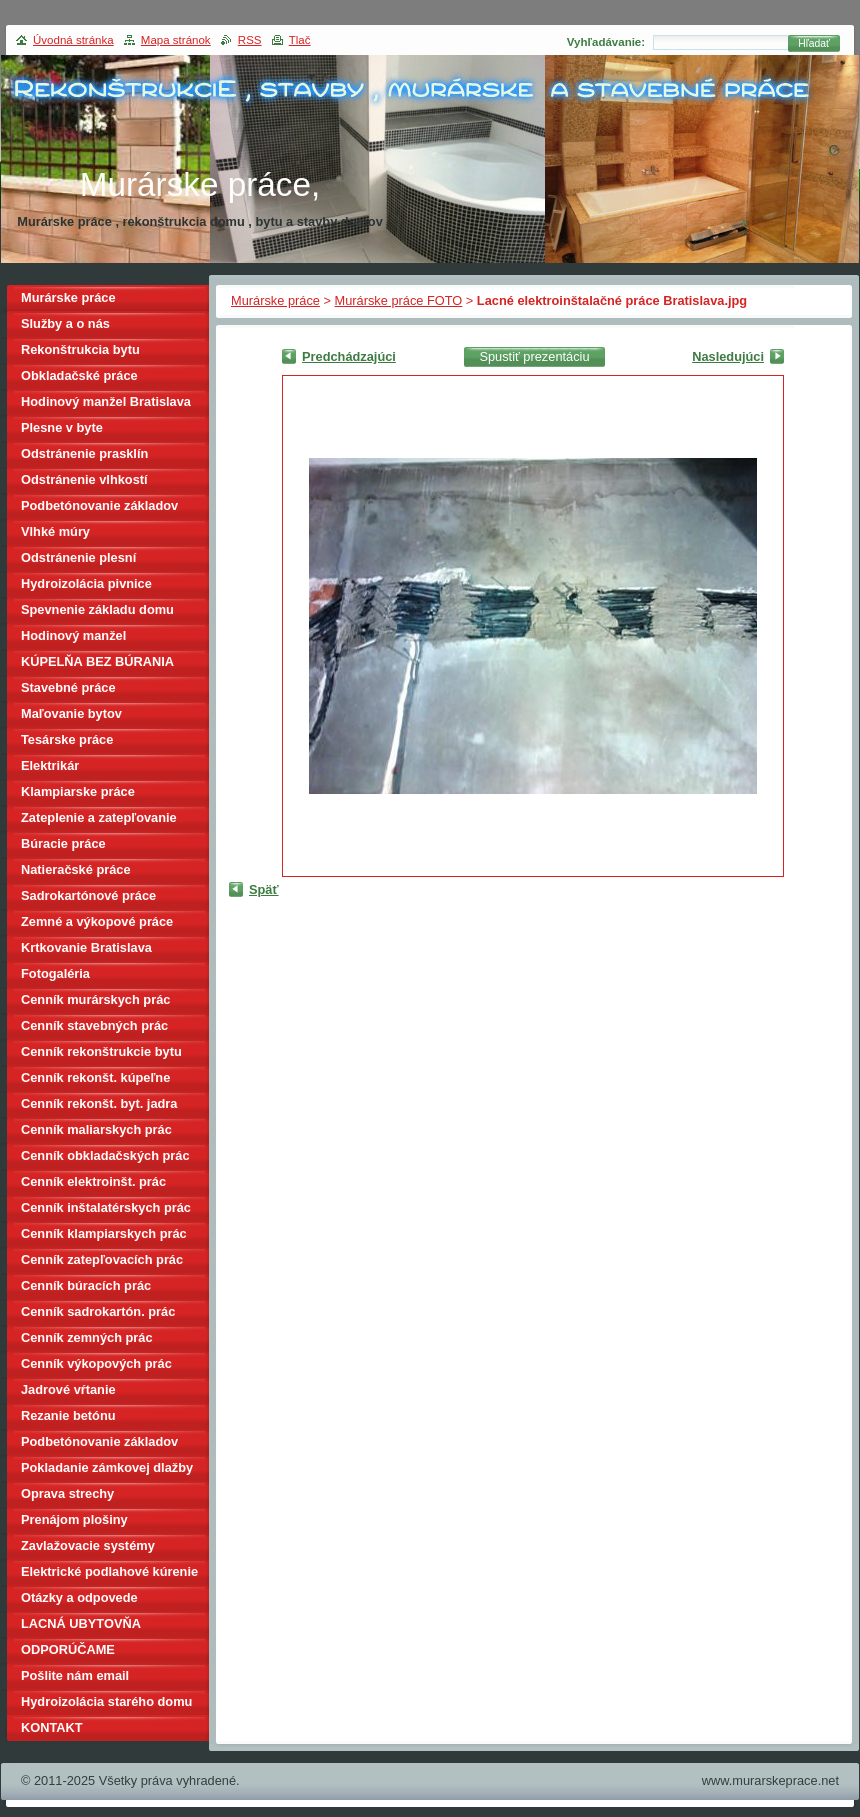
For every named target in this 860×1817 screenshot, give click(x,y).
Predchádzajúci (349, 356)
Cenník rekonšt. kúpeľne (95, 1077)
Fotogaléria (55, 973)
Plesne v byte (62, 427)
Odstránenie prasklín (84, 453)
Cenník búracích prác (86, 1285)
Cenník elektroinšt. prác (93, 1181)
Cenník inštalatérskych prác (106, 1207)
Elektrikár (50, 765)
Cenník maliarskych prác (96, 1129)
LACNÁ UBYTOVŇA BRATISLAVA (81, 1626)
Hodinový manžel (73, 635)
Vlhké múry (55, 531)
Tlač (300, 40)
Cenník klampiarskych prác (104, 1233)
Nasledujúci (728, 356)
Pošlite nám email (75, 1675)
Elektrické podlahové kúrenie (109, 1571)
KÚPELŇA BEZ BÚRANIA (97, 661)
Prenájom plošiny (74, 1519)
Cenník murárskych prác (95, 999)
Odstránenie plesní (78, 557)
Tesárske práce (67, 739)
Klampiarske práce (78, 791)
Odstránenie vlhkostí (84, 479)
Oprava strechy (67, 1493)
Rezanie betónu (68, 1415)
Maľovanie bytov (71, 713)
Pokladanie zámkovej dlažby (107, 1467)
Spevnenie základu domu (97, 609)
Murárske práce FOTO (399, 300)
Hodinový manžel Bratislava (106, 401)
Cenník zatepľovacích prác (102, 1259)
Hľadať (814, 43)
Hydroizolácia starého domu (106, 1701)
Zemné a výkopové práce (97, 921)
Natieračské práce (76, 869)
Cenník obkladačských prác (105, 1155)
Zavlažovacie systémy (88, 1545)
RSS (250, 40)
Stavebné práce (68, 687)
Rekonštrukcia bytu (80, 349)
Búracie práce (63, 843)
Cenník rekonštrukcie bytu (101, 1051)
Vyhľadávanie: (606, 42)
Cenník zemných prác (87, 1337)
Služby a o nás (65, 323)
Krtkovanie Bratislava (86, 947)
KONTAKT (52, 1727)
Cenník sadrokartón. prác (98, 1311)
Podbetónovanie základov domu (99, 1444)
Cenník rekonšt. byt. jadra (99, 1103)
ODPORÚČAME (68, 1649)
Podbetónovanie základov (99, 505)
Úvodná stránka (73, 40)
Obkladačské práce (79, 375)
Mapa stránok (176, 40)
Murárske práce (275, 300)
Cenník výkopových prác (96, 1363)
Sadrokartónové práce (88, 895)
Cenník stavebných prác (94, 1025)
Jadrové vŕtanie (68, 1389)
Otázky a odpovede (79, 1597)
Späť (264, 889)
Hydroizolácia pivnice (86, 583)
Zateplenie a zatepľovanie (99, 817)
